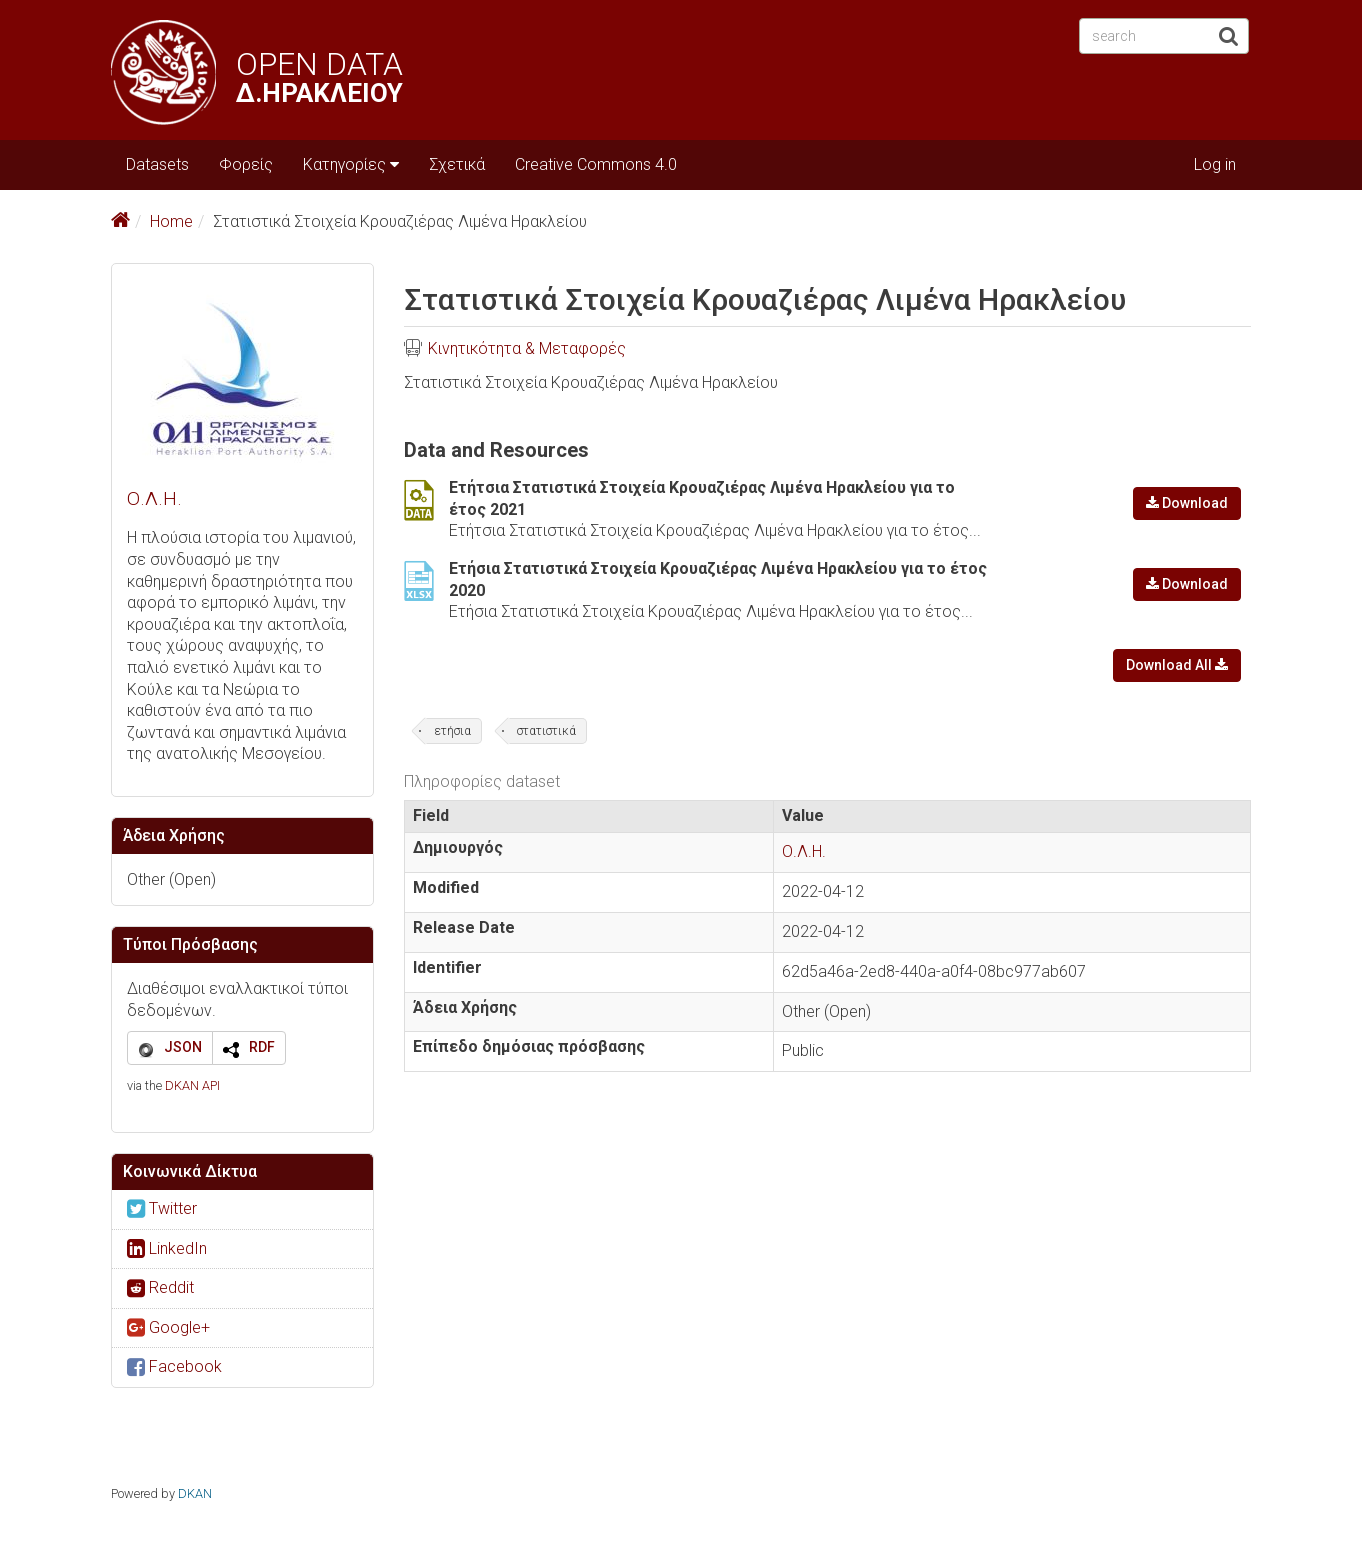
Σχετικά (457, 164)
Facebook (174, 1366)
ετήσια (452, 731)
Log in (1215, 164)
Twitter (162, 1208)
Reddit (160, 1287)
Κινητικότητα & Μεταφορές (527, 348)
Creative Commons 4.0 (596, 164)
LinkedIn (167, 1248)
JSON (183, 1047)
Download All (1177, 665)
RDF (262, 1047)
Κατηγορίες (351, 164)
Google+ (168, 1327)
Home (171, 221)
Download (1187, 503)
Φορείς (246, 164)
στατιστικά (546, 731)
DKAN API (192, 1085)
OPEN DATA (319, 64)
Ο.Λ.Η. (154, 498)
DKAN (195, 1493)
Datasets (157, 164)
